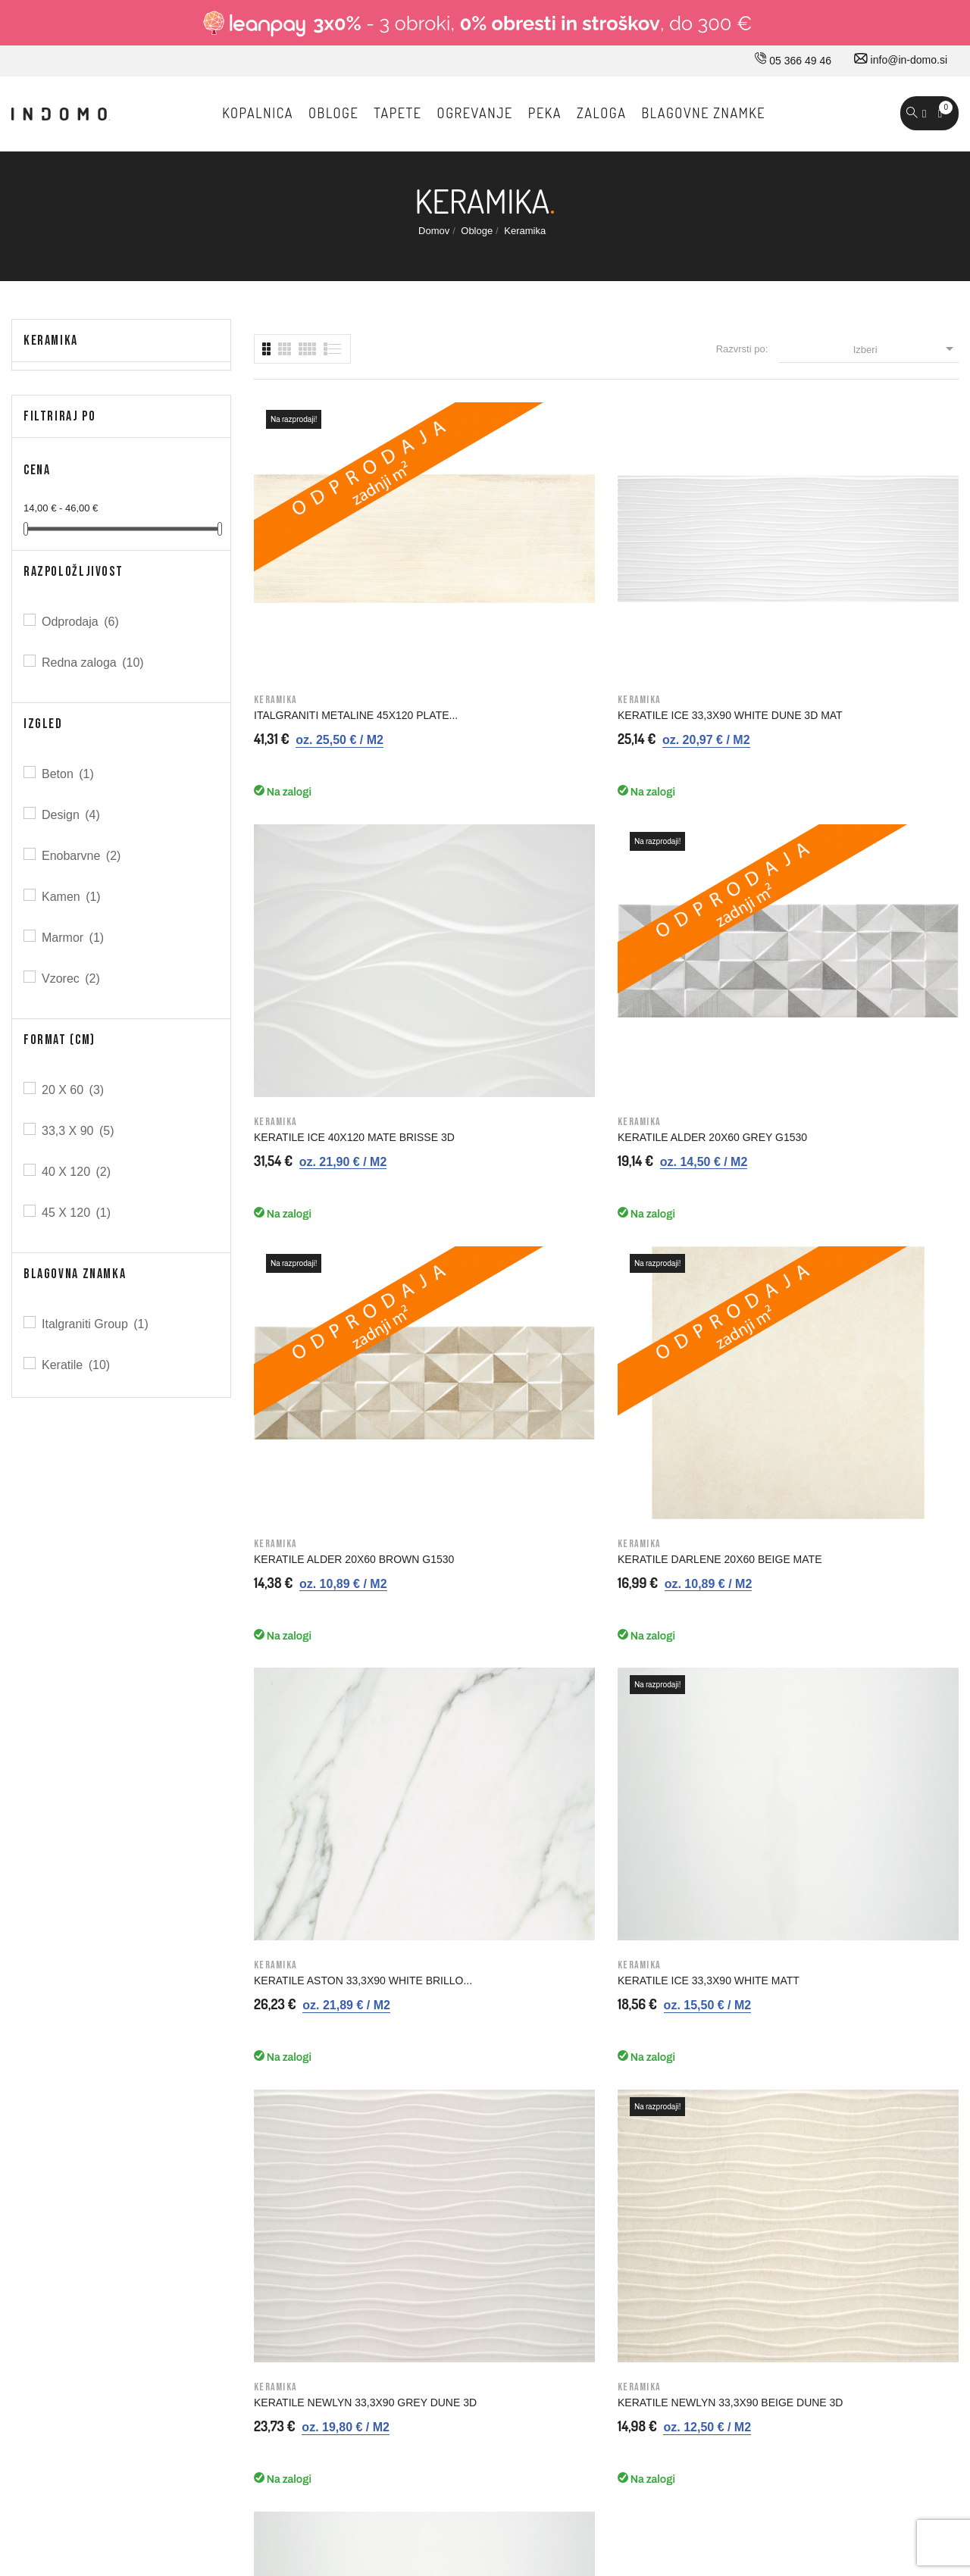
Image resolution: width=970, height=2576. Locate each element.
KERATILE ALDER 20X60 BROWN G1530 (315, 864)
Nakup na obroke (580, 2040)
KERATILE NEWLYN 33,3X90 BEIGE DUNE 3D (506, 1153)
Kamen (72, 896)
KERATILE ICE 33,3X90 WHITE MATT (874, 864)
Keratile (77, 1364)
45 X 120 (77, 1212)
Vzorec (72, 978)
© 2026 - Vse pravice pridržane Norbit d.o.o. (107, 2423)
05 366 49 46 (793, 61)
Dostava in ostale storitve (599, 1945)
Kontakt (330, 2008)
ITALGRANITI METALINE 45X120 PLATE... (314, 576)
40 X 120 (77, 1171)
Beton (69, 773)
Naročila (788, 2008)
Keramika (50, 341)
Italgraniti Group (96, 1324)
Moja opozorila (803, 2136)
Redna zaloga (94, 662)
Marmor (74, 937)
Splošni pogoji (573, 2008)
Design (72, 814)
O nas (326, 1945)
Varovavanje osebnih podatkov (612, 2104)
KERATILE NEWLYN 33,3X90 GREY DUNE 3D (324, 1153)
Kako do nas (341, 1977)
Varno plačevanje (580, 2072)
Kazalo (556, 2168)
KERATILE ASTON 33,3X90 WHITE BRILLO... (683, 864)
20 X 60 (74, 1089)
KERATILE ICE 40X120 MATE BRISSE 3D (689, 576)
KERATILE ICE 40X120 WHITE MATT (691, 1153)
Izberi (906, 348)
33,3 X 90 (79, 1130)
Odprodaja (81, 621)
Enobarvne (82, 855)
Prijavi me (777, 1650)
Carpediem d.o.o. (918, 2427)
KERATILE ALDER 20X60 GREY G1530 (876, 576)
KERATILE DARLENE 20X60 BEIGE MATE (504, 864)
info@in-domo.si (900, 60)
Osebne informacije (815, 1977)
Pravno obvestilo (579, 1977)
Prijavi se (790, 1945)
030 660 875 (176, 1948)
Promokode (796, 2104)
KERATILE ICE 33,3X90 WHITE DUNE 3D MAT (511, 576)
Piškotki (558, 2136)
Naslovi (786, 2072)
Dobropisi (791, 2040)
